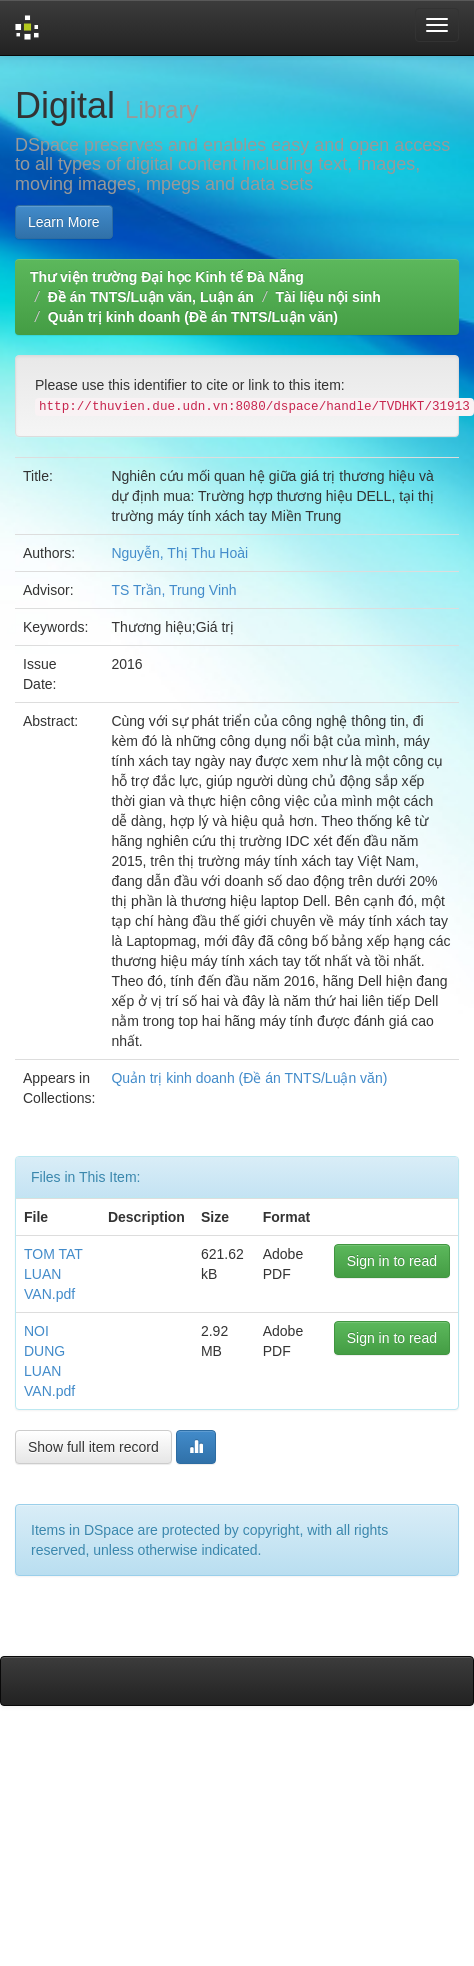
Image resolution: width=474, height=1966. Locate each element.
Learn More (64, 222)
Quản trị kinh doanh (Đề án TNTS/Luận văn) (193, 317)
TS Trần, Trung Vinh (173, 590)
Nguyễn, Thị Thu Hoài (179, 553)
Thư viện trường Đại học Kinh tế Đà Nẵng (167, 277)
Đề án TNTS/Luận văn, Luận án (151, 297)
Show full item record (93, 1447)
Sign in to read (392, 1261)
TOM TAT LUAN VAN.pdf (53, 1274)
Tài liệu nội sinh (327, 297)
